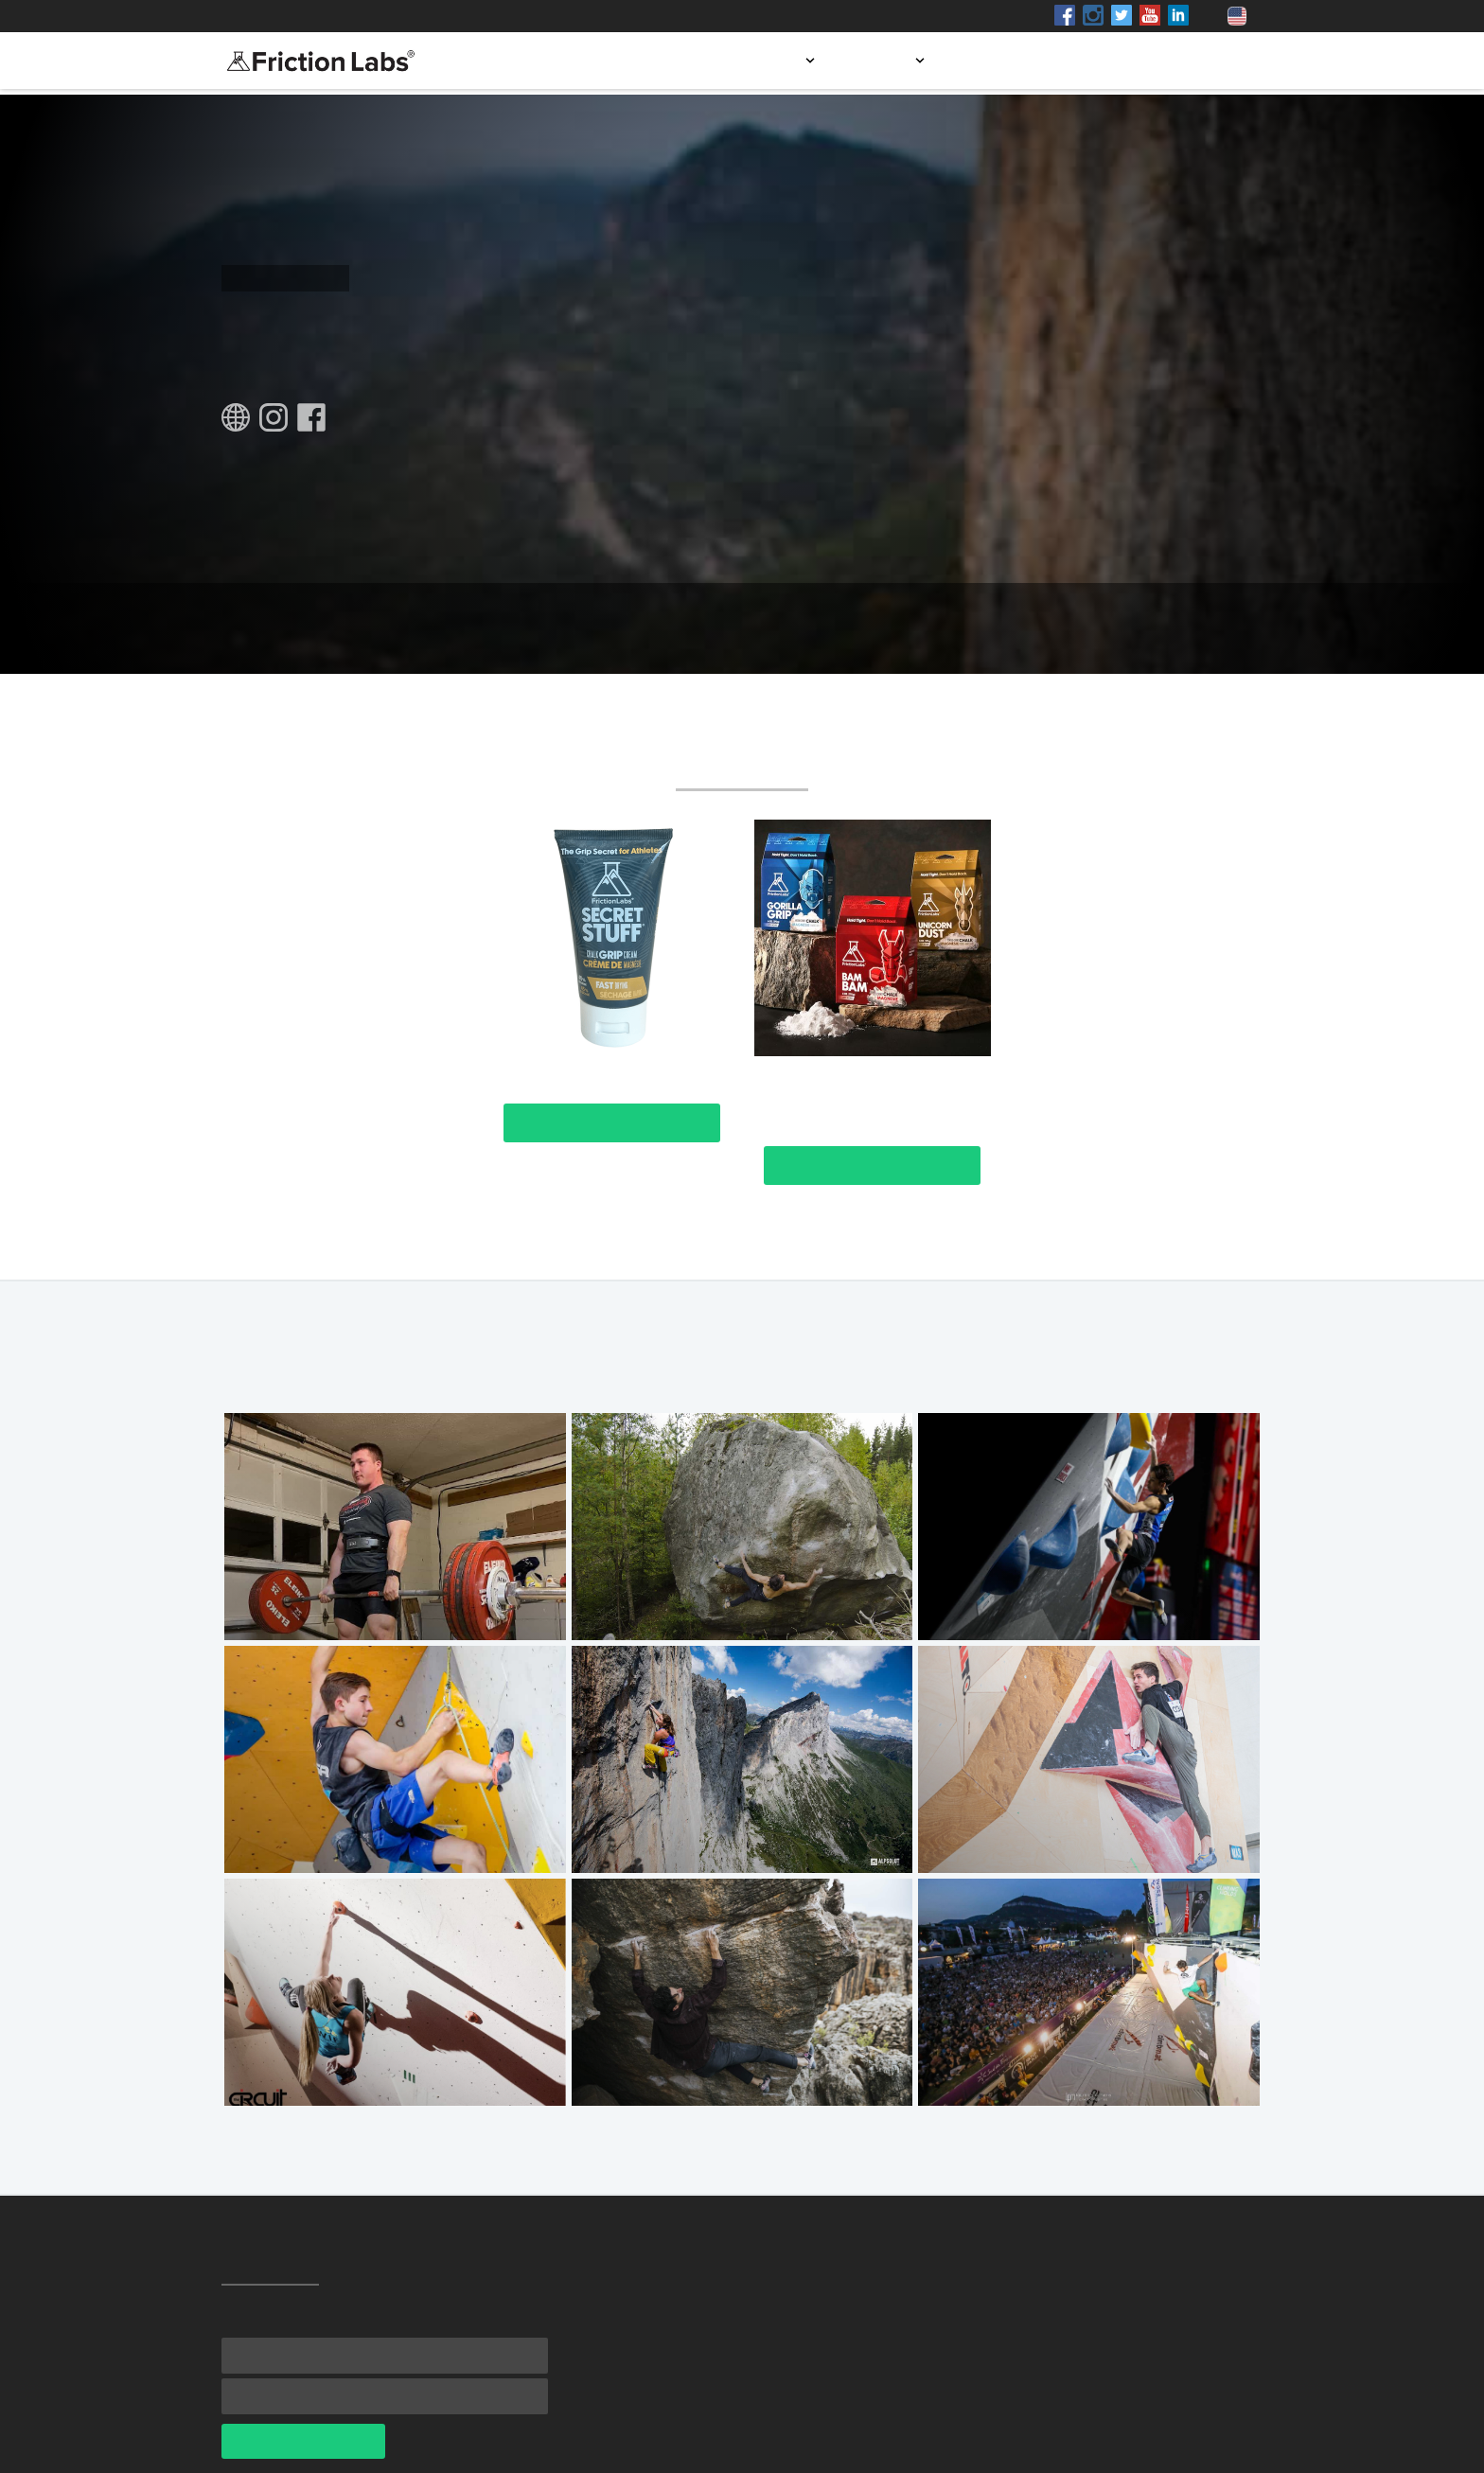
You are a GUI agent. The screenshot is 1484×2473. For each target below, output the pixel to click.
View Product (612, 1123)
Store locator (1014, 60)
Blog (1116, 60)
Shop (395, 16)
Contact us (1207, 60)
